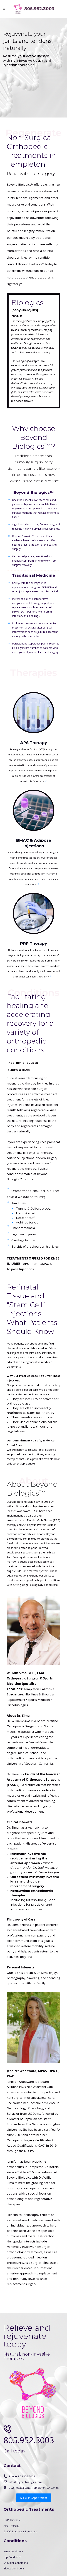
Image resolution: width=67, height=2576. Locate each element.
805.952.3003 (29, 2440)
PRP (34, 1264)
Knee (10, 1062)
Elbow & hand (19, 1070)
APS (26, 1264)
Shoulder (30, 1062)
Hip (18, 1062)
